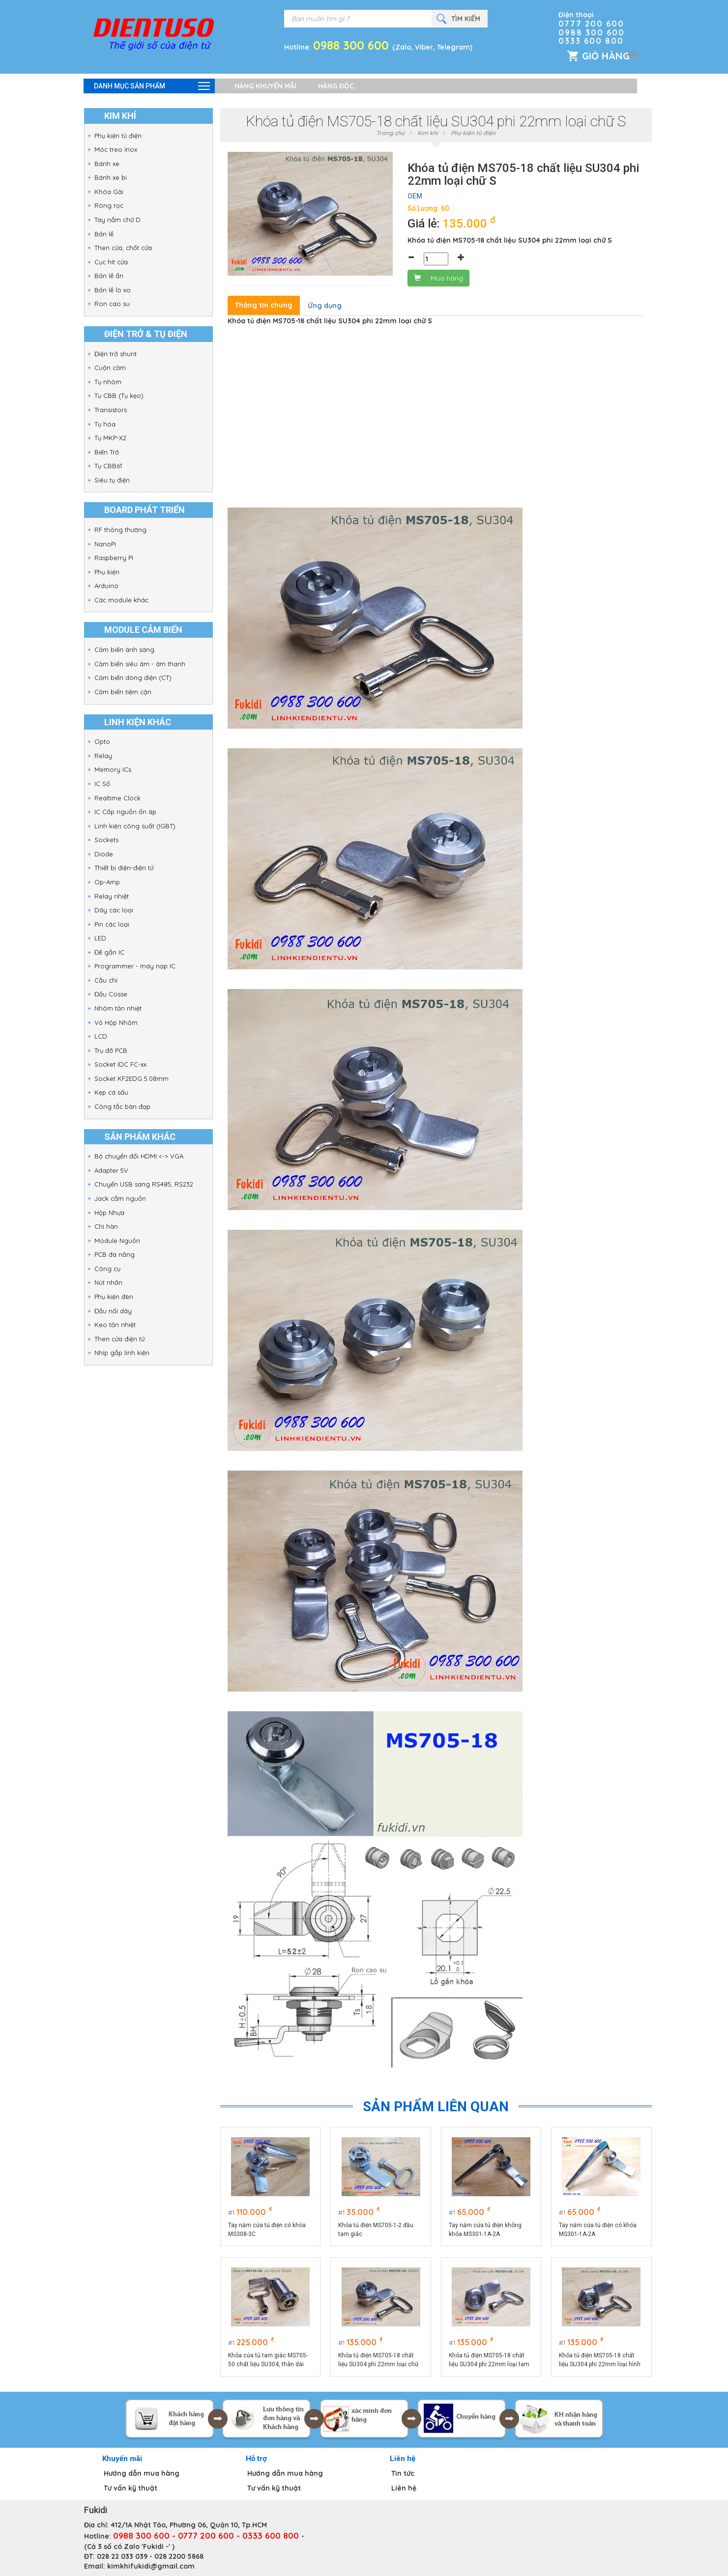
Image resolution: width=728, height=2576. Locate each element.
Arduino (106, 586)
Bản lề (104, 234)
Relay (103, 756)
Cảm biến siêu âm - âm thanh (139, 664)
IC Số (102, 784)
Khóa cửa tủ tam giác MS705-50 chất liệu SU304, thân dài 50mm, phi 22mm (268, 2360)
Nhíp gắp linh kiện (121, 1353)
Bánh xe (106, 164)
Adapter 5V (111, 1170)
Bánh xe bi (110, 177)
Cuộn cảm (110, 367)
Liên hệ (403, 2488)
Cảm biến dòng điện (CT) (133, 677)
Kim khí (427, 133)
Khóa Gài (108, 192)
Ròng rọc (108, 205)
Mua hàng (438, 278)
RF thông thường (120, 530)
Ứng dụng (325, 305)
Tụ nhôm (107, 382)
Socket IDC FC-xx (120, 1064)
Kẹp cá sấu (111, 1092)
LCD (100, 1036)
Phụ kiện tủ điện (118, 136)
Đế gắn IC (109, 952)
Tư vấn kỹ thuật (130, 2488)
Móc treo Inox (115, 149)
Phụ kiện (106, 572)
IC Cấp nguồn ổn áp (125, 812)
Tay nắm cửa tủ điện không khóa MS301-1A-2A (485, 2229)
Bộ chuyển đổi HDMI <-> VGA (138, 1156)
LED (100, 938)
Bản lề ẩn (108, 276)
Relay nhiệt (111, 896)
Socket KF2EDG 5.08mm (131, 1078)
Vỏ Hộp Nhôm (116, 1022)
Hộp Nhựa (109, 1213)
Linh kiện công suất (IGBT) (134, 826)
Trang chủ (390, 133)
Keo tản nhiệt (115, 1325)
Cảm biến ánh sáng (124, 649)
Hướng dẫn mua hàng (141, 2473)
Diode (103, 854)
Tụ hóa (105, 424)
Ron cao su (112, 304)
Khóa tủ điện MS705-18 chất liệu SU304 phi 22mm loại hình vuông (600, 2360)
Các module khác (121, 600)
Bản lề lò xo (112, 290)
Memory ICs (112, 769)
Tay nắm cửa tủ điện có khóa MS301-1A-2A (598, 2229)
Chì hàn (106, 1226)
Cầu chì (105, 980)
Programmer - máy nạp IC (134, 966)
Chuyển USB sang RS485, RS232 (143, 1184)
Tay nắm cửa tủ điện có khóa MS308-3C (267, 2229)
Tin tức (402, 2473)
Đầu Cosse (110, 994)
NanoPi (105, 544)
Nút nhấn (108, 1282)
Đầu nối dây (113, 1311)
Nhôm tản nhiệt (118, 1008)
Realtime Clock (117, 798)
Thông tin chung (263, 305)
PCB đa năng (114, 1254)
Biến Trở (106, 452)
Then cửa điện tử (119, 1339)
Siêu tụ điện (112, 480)
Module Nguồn (117, 1241)
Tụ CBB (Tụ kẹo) (119, 395)
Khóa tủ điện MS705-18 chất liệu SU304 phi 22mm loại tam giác (489, 2360)
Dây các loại (113, 910)
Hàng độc (336, 86)
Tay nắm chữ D (117, 220)
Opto (102, 741)
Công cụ (107, 1269)
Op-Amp (107, 882)
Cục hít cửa (111, 262)
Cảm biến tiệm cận (122, 692)
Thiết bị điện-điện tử (123, 868)
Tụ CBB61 (108, 466)
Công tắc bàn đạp (122, 1106)
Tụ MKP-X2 (110, 438)
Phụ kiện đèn (113, 1297)
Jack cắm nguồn (120, 1198)
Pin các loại (111, 924)
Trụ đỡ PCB (110, 1050)
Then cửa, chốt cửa (123, 248)
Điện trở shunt (115, 354)
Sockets (106, 840)
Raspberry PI (113, 558)
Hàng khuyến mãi (265, 86)
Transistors (110, 410)
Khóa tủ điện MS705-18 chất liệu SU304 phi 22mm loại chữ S (378, 2360)
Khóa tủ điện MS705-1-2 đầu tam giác (375, 2229)
